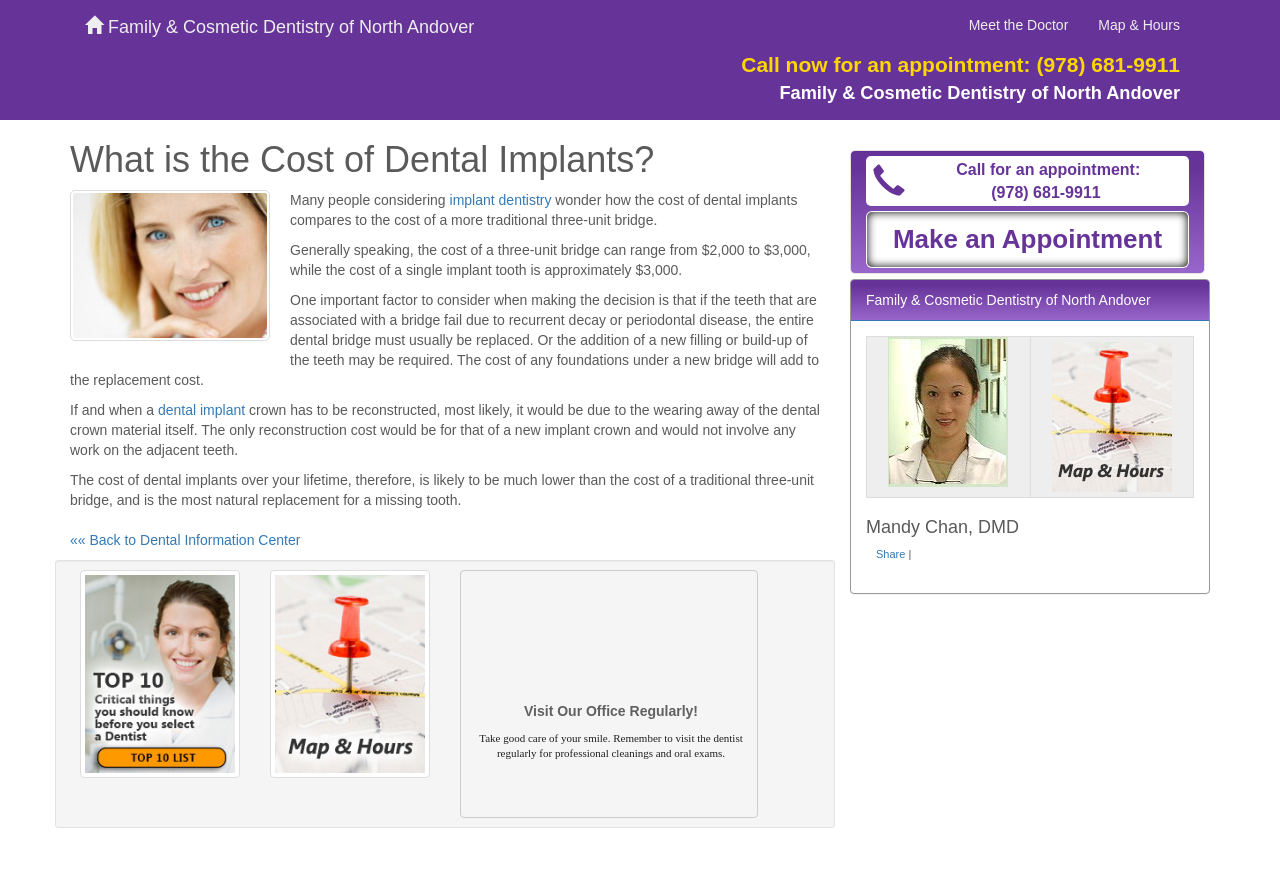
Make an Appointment (1027, 239)
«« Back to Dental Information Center (185, 540)
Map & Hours (1139, 25)
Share (890, 554)
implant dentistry (501, 200)
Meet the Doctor (1019, 25)
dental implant (201, 410)
